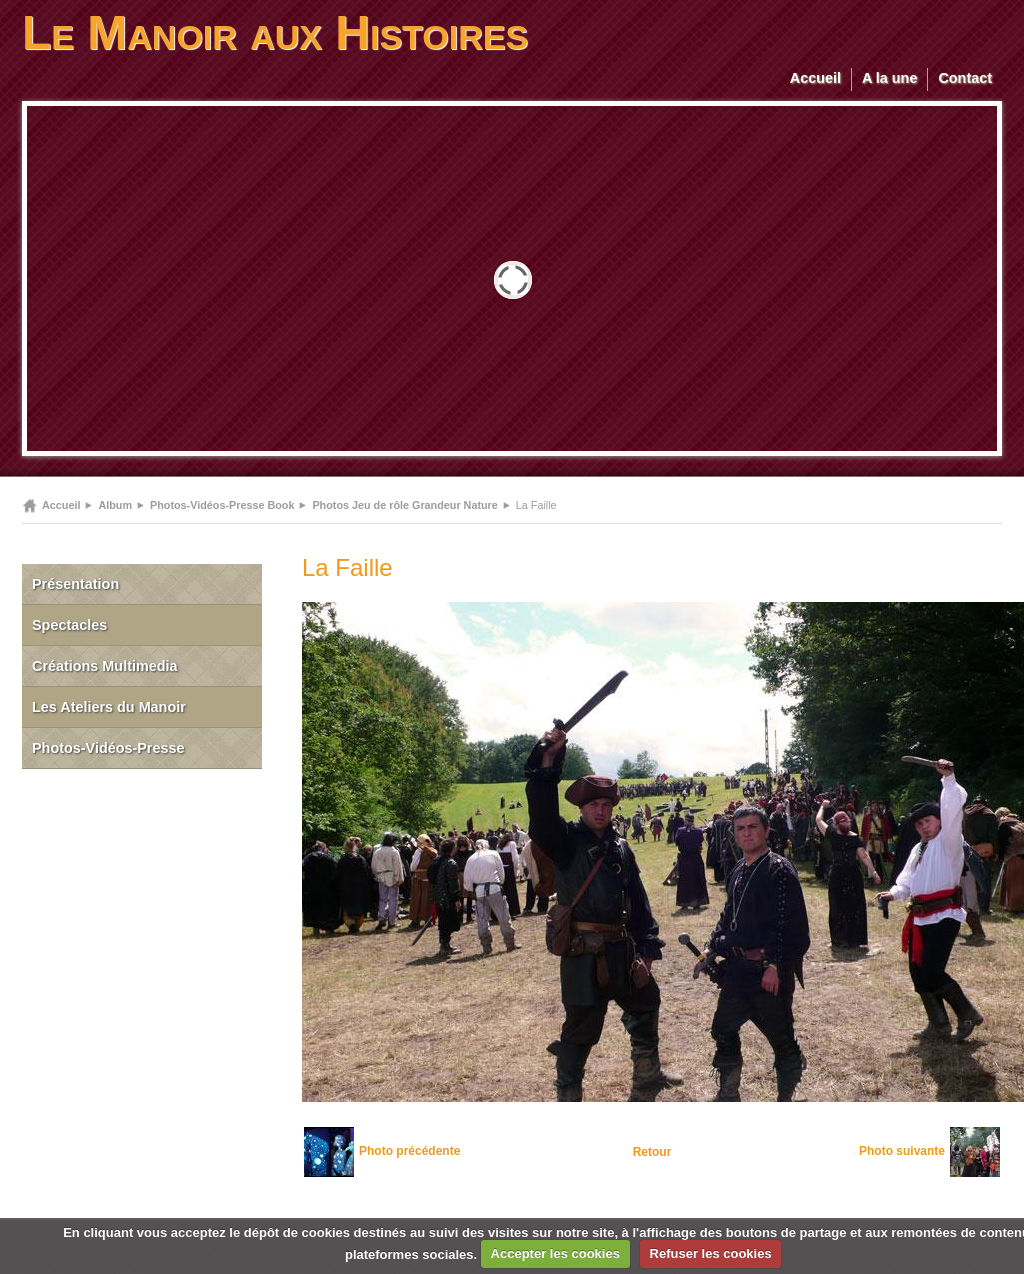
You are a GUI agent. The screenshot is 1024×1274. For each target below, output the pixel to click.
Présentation (75, 584)
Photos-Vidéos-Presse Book (222, 505)
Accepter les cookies (555, 1253)
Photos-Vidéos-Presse (108, 748)
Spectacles (69, 625)
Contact (965, 78)
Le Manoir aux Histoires (275, 32)
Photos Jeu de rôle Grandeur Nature (404, 505)
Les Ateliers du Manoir (109, 707)
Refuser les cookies (711, 1253)
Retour (652, 1152)
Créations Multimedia (105, 666)
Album (115, 505)
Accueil (815, 78)
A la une (889, 78)
